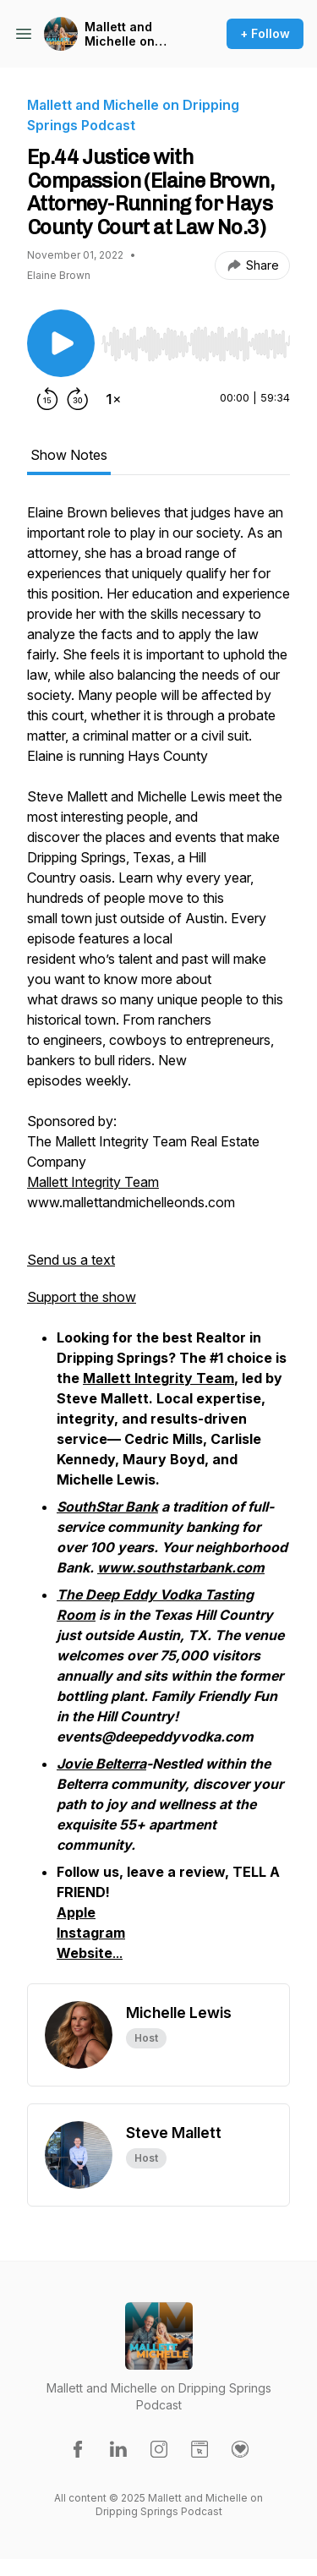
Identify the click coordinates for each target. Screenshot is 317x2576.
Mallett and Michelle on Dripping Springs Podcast (135, 34)
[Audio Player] (195, 339)
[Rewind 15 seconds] (47, 399)
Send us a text (71, 1259)
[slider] (195, 344)
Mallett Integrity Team (93, 1181)
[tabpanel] (158, 1242)
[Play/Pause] (61, 343)
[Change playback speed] (113, 399)
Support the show (81, 1296)
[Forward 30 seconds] (78, 399)
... (90, 1952)
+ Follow (265, 33)
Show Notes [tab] (68, 454)
